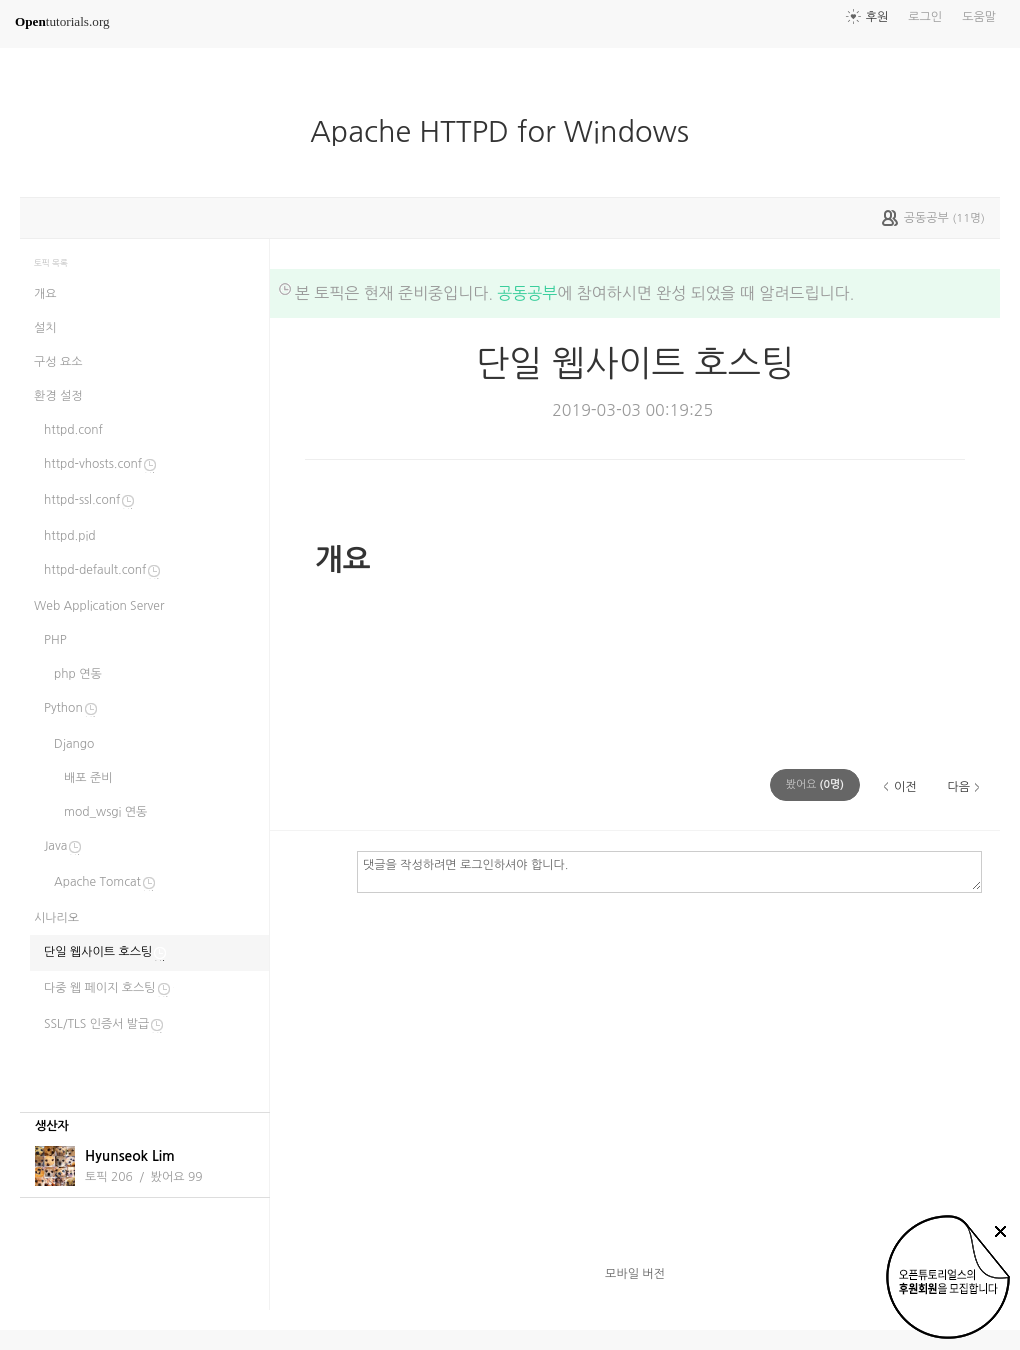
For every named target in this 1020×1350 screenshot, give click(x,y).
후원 (877, 17)
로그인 (925, 17)
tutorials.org (62, 21)
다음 (958, 787)
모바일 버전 (635, 1274)
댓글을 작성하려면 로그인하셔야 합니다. (669, 871)
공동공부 (527, 293)
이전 (905, 787)
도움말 (979, 17)
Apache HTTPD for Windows (507, 132)
